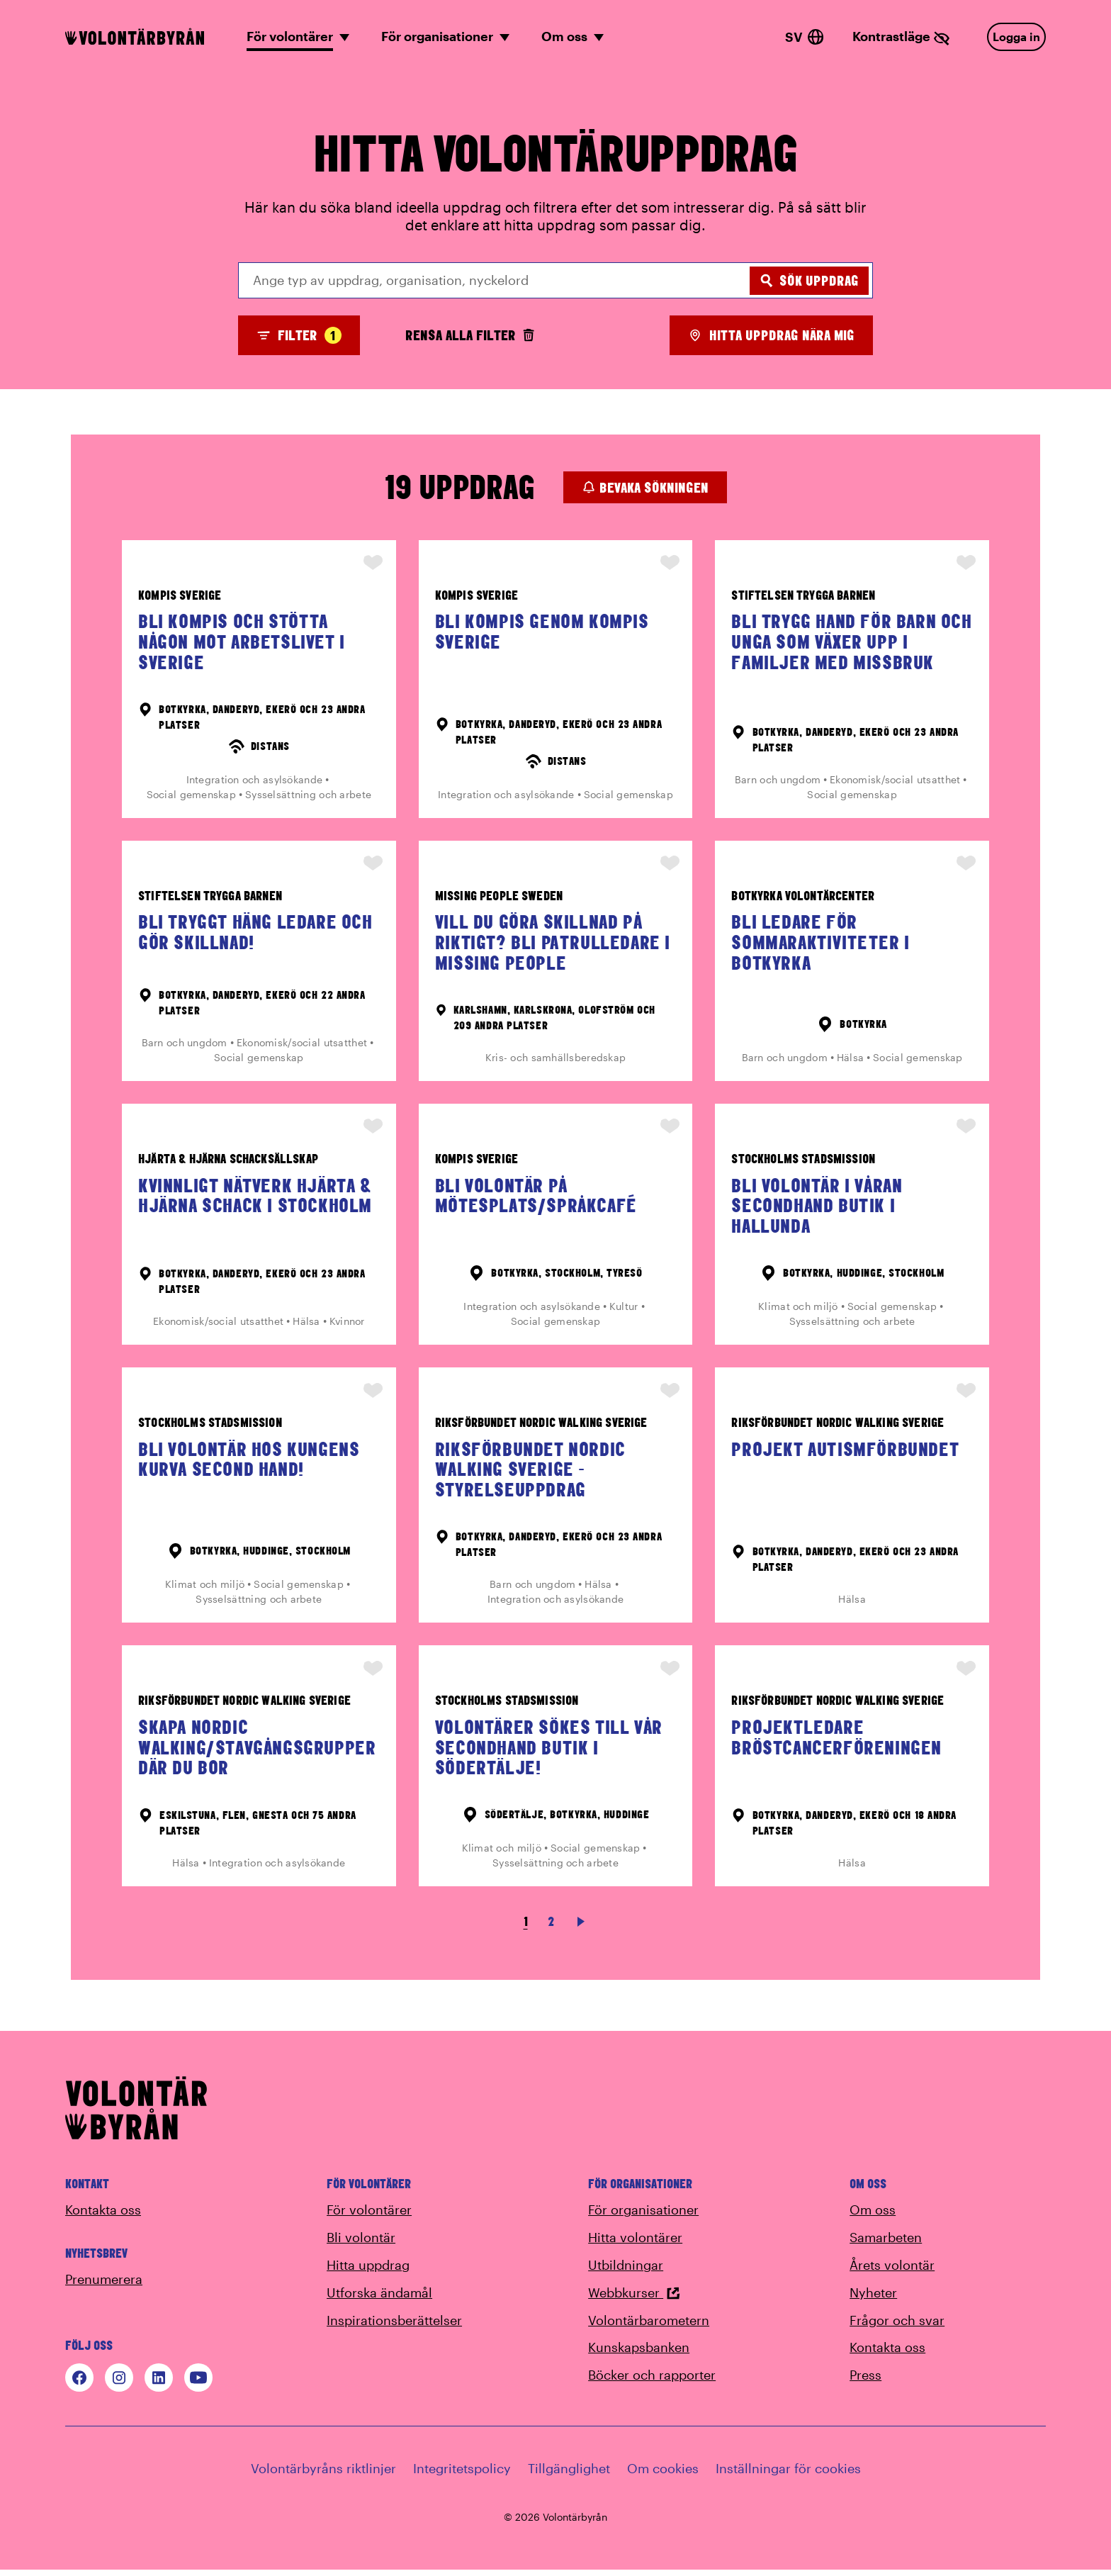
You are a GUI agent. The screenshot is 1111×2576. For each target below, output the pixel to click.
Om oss (873, 2216)
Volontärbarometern (648, 2326)
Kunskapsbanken (638, 2353)
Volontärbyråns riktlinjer (323, 2474)
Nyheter (873, 2299)
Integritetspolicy (462, 2474)
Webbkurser (634, 2299)
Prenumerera (103, 2285)
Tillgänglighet (569, 2474)
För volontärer (369, 2216)
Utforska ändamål (379, 2299)
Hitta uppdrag (368, 2271)
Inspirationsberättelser (394, 2326)
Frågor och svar (897, 2326)
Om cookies (663, 2474)
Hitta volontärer (635, 2243)
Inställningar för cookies (788, 2474)
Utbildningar (625, 2271)
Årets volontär (892, 2271)
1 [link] (526, 1927)
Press (865, 2381)
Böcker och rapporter (652, 2381)
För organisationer (643, 2216)
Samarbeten (886, 2243)
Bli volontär (361, 2243)
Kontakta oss (103, 2216)
